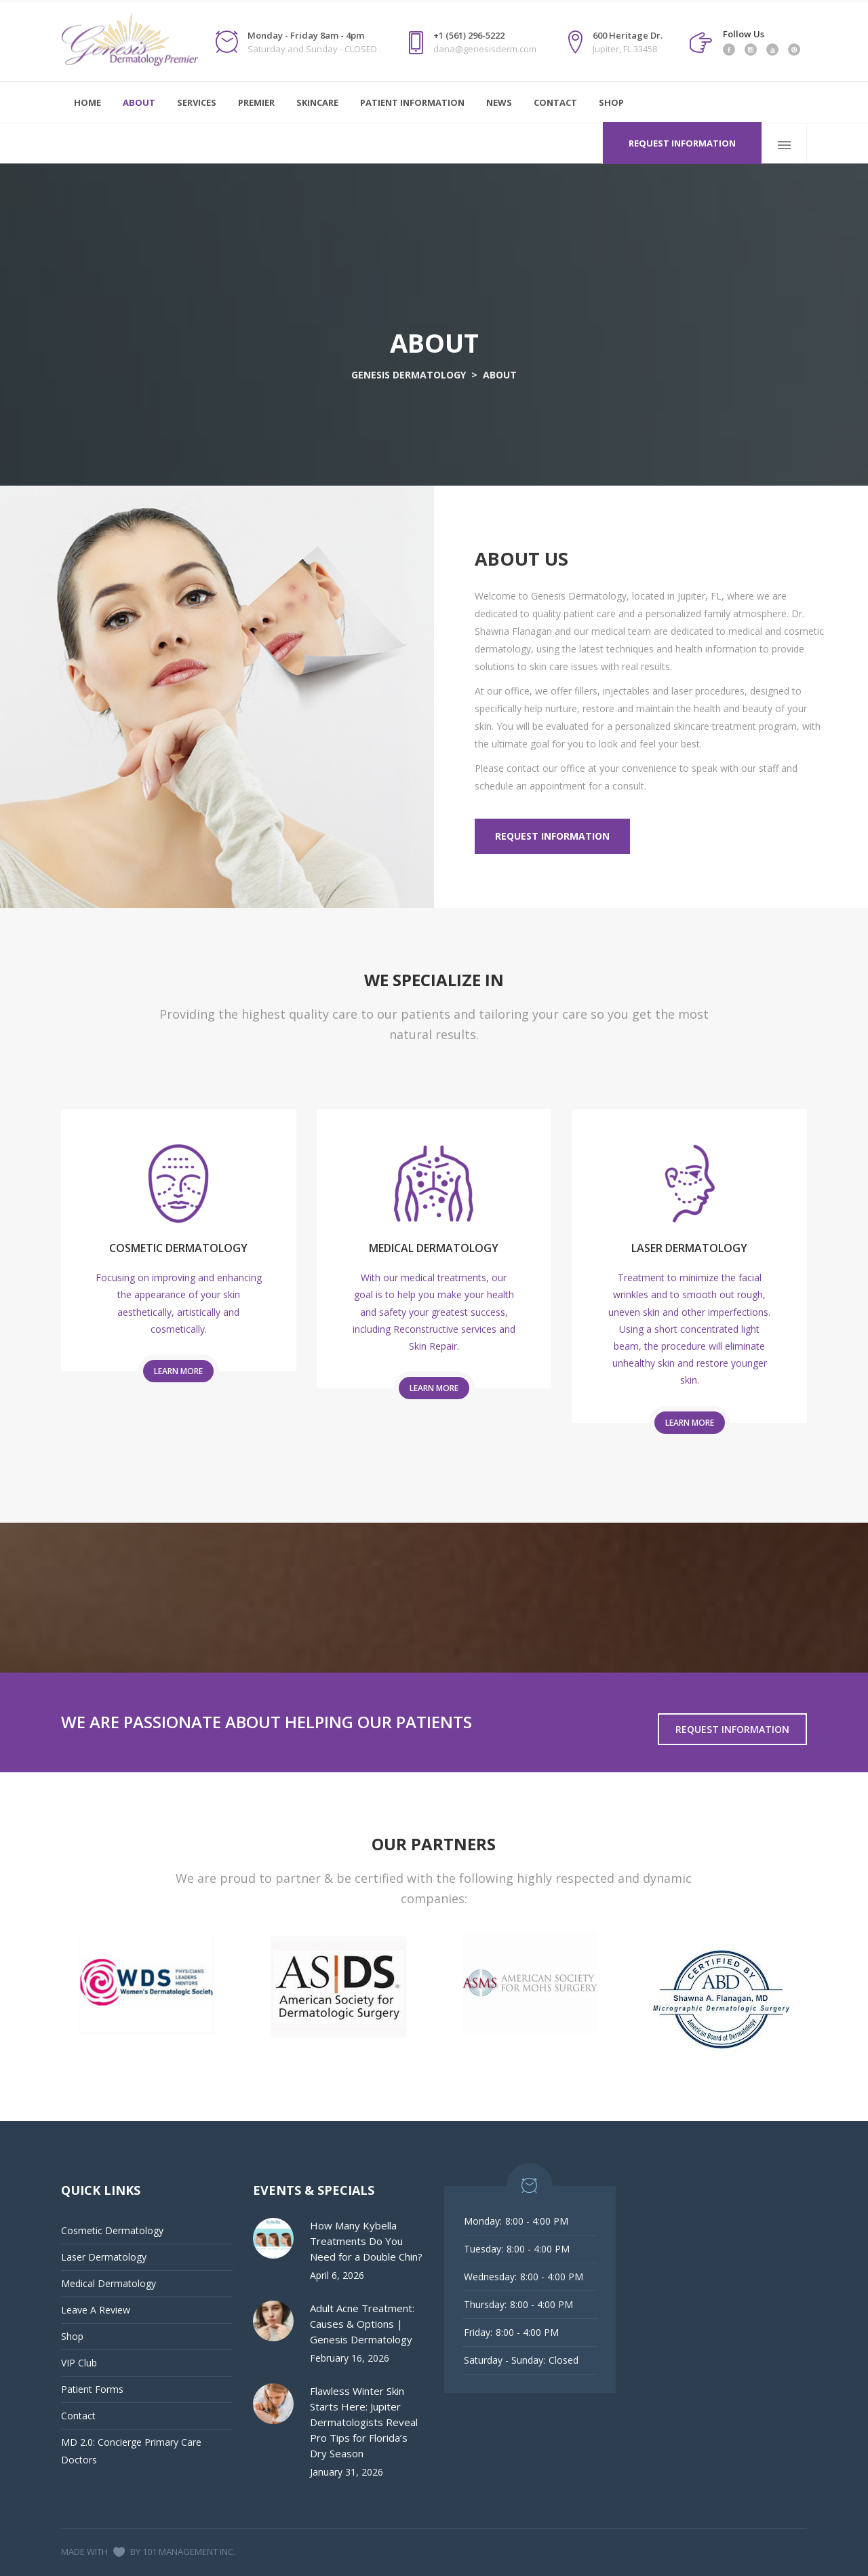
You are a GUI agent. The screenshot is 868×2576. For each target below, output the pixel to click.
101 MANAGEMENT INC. (188, 2551)
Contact (78, 2415)
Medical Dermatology (108, 2283)
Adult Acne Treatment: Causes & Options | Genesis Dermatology (362, 2323)
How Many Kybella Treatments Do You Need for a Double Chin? (366, 2241)
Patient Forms (92, 2389)
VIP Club (79, 2362)
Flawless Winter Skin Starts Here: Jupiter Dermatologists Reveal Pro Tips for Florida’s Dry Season (364, 2422)
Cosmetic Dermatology (112, 2230)
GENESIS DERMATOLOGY (408, 374)
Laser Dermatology (103, 2256)
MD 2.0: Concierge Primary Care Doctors (131, 2451)
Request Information (682, 143)
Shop (72, 2336)
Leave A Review (95, 2309)
